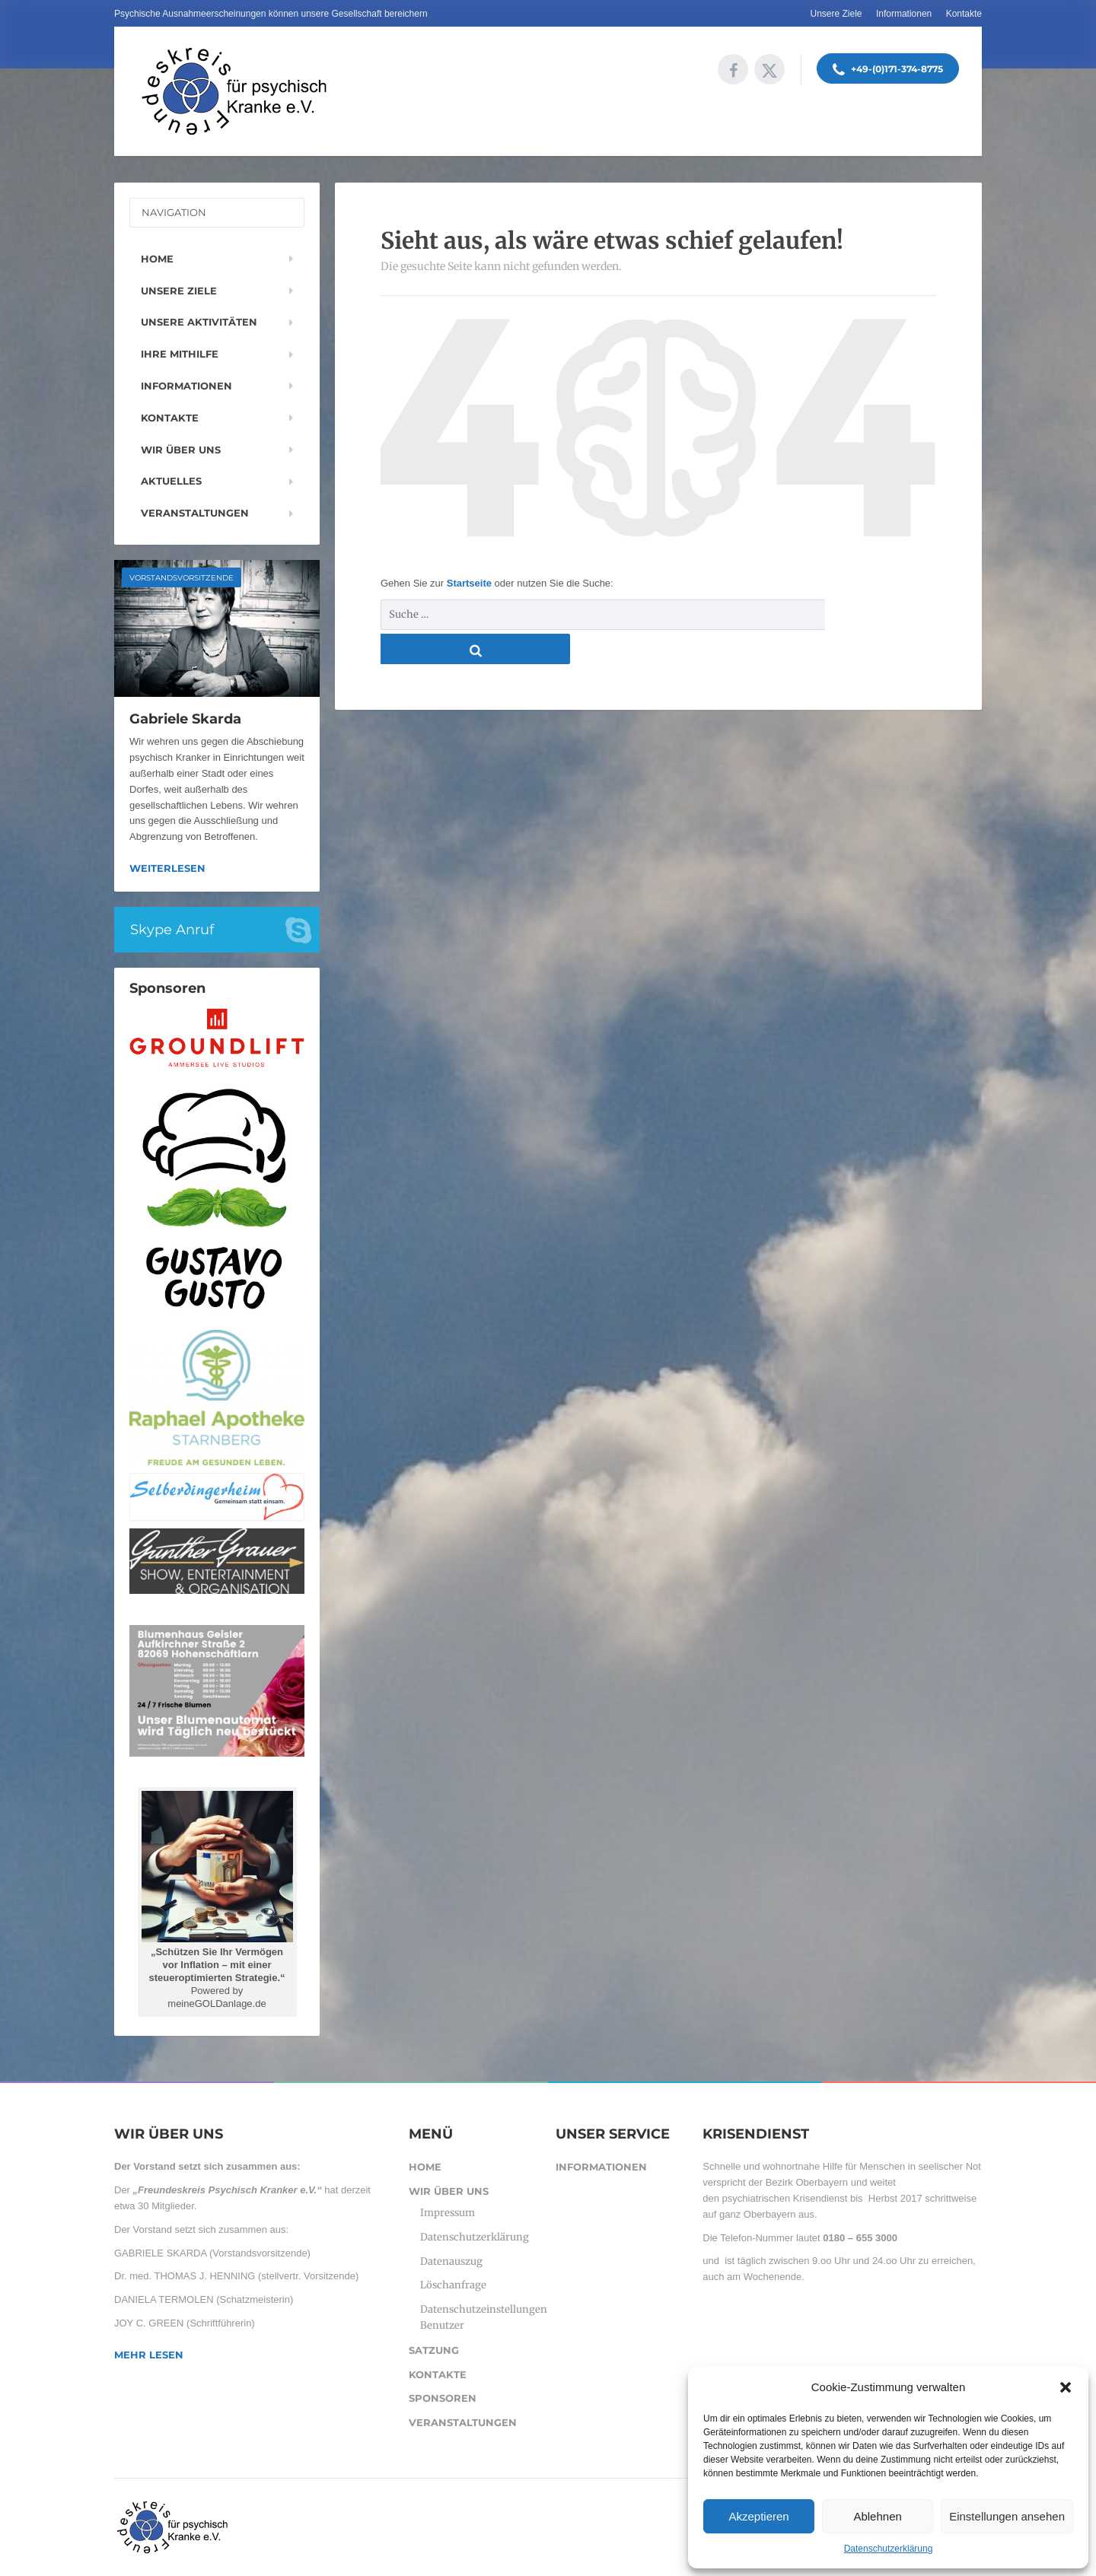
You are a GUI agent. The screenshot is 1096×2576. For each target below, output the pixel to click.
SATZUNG (434, 2350)
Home (157, 259)
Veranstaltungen (195, 513)
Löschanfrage (453, 2285)
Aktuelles (171, 481)
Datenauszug (451, 2261)
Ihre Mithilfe (179, 354)
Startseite (471, 583)
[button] (1065, 2387)
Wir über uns (181, 450)
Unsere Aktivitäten (199, 322)
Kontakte (964, 13)
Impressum (447, 2212)
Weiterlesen (167, 868)
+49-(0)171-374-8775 (888, 70)
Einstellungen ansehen (1007, 2516)
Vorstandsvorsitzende (181, 578)
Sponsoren (442, 2398)
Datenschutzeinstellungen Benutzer (480, 2317)
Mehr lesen (148, 2355)
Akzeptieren (758, 2516)
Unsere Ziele (836, 13)
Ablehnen (877, 2516)
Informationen (904, 13)
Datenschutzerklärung (888, 2548)
